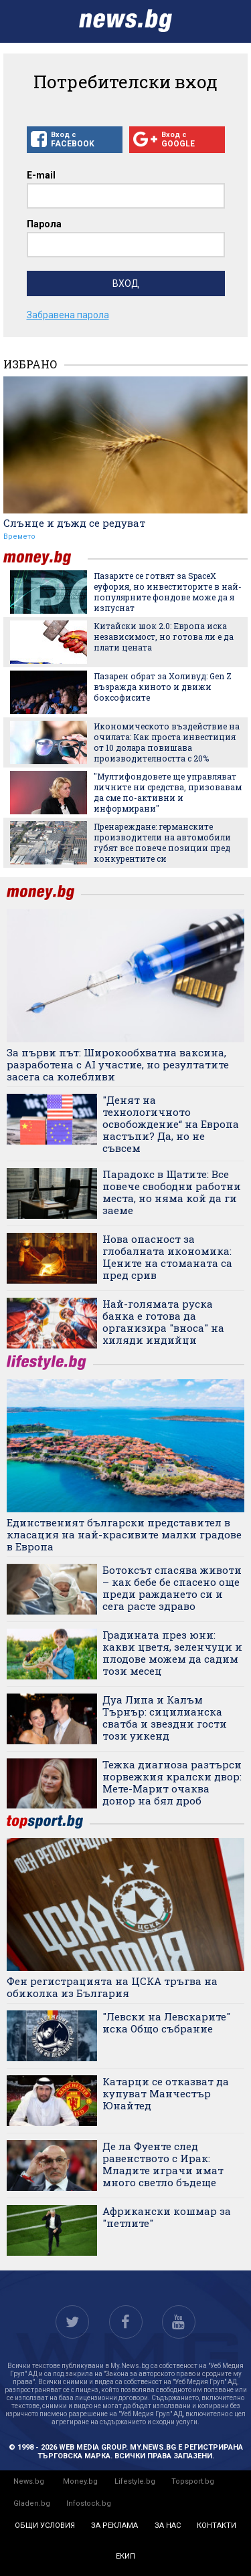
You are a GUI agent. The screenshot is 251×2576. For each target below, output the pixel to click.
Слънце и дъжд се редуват (74, 523)
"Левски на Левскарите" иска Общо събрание (166, 2022)
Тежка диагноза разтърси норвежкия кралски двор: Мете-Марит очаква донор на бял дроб (172, 1782)
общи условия (45, 2525)
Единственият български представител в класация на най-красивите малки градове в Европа (124, 1534)
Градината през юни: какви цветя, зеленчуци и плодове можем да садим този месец (172, 1653)
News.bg (28, 2481)
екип (125, 2556)
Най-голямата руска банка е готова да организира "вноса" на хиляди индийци (163, 1322)
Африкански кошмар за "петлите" (166, 2217)
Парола (44, 224)
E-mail (41, 175)
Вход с (74, 139)
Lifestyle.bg (134, 2481)
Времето (19, 536)
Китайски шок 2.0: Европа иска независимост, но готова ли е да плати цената (164, 636)
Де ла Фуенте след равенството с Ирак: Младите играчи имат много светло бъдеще (163, 2164)
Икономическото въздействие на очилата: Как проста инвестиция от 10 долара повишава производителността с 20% (167, 742)
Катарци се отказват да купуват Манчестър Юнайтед (165, 2093)
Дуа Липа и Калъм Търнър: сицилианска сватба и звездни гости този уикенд (164, 1717)
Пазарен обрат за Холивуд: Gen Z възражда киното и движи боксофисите (163, 687)
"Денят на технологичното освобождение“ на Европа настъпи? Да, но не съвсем (170, 1124)
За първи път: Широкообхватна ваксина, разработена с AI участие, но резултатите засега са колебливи (118, 1064)
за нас (168, 2525)
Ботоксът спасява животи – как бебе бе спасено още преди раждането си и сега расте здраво (172, 1588)
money (45, 558)
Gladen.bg (31, 2503)
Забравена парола (68, 315)
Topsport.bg (192, 2481)
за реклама (114, 2525)
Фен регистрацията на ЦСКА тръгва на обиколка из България (112, 1987)
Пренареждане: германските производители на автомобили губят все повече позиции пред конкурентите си (162, 842)
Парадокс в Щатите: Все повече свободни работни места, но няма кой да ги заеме (171, 1192)
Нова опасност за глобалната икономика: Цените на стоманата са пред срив (167, 1257)
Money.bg (80, 2481)
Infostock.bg (88, 2503)
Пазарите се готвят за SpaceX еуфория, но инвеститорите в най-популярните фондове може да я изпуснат (168, 591)
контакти (216, 2525)
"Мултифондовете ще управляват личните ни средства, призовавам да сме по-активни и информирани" (168, 792)
